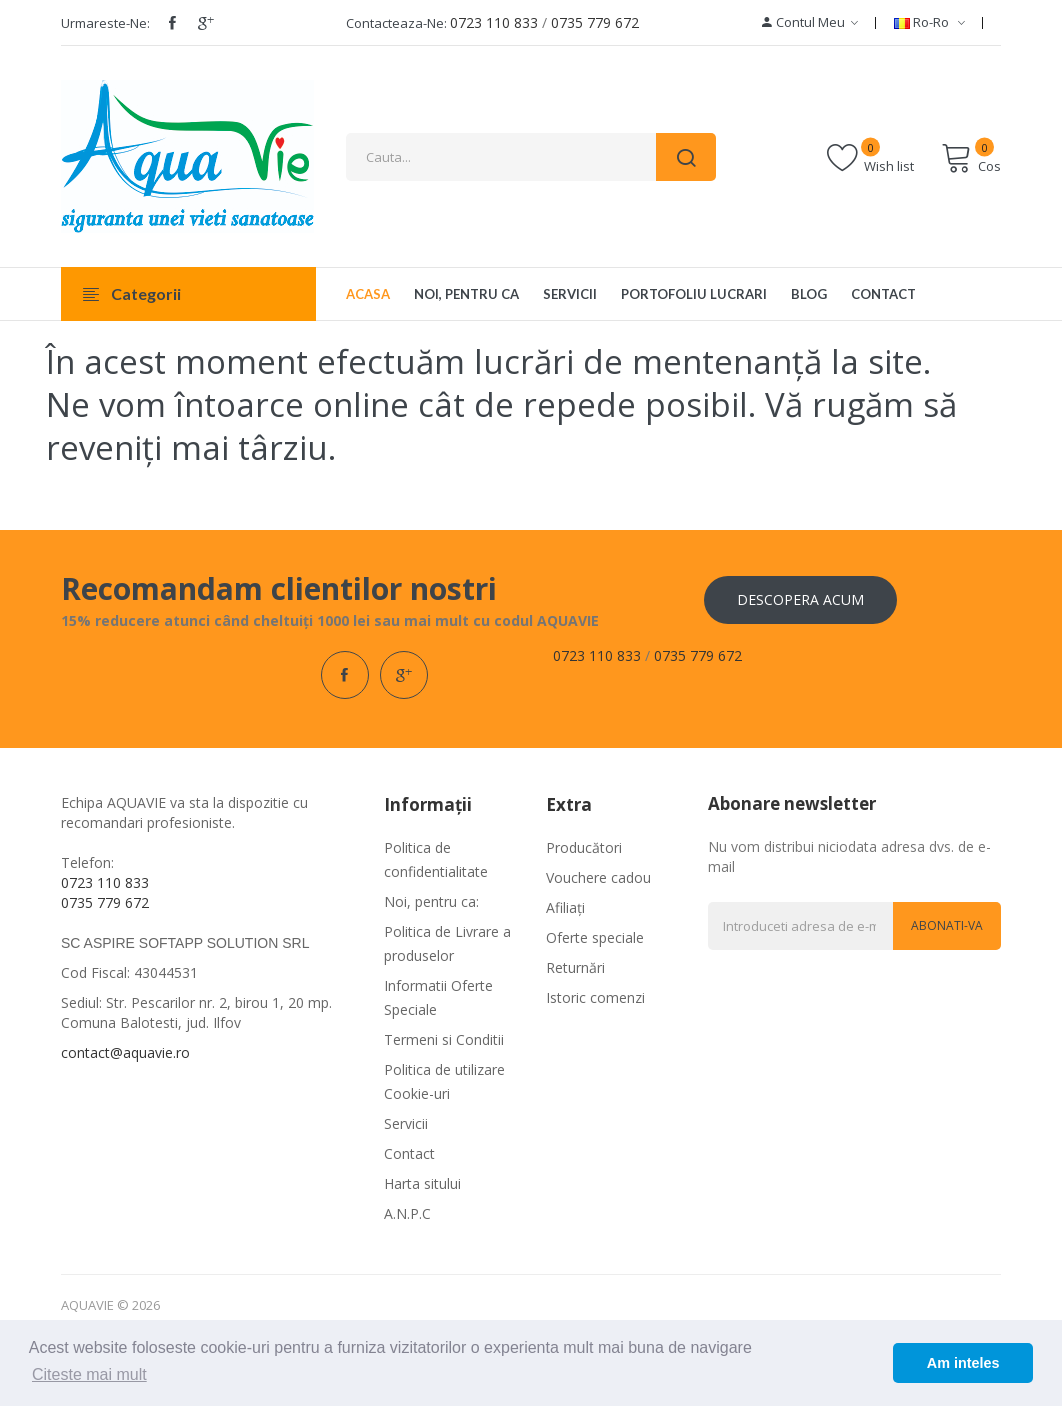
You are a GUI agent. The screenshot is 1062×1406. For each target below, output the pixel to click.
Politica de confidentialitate (436, 859)
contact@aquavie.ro (125, 1052)
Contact (409, 1153)
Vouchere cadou (598, 877)
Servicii (406, 1123)
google (206, 23)
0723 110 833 (494, 22)
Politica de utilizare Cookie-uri (444, 1081)
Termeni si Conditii (444, 1039)
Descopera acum (800, 599)
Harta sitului (422, 1183)
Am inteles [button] (963, 1363)
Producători (584, 847)
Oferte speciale (595, 937)
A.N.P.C (407, 1213)
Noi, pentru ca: (431, 901)
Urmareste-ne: (105, 23)
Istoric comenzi (595, 997)
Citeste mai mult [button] (89, 1374)
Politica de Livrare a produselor (447, 943)
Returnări (575, 967)
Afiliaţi (565, 907)
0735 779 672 (595, 22)
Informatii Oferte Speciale (438, 997)
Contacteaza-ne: (396, 23)
